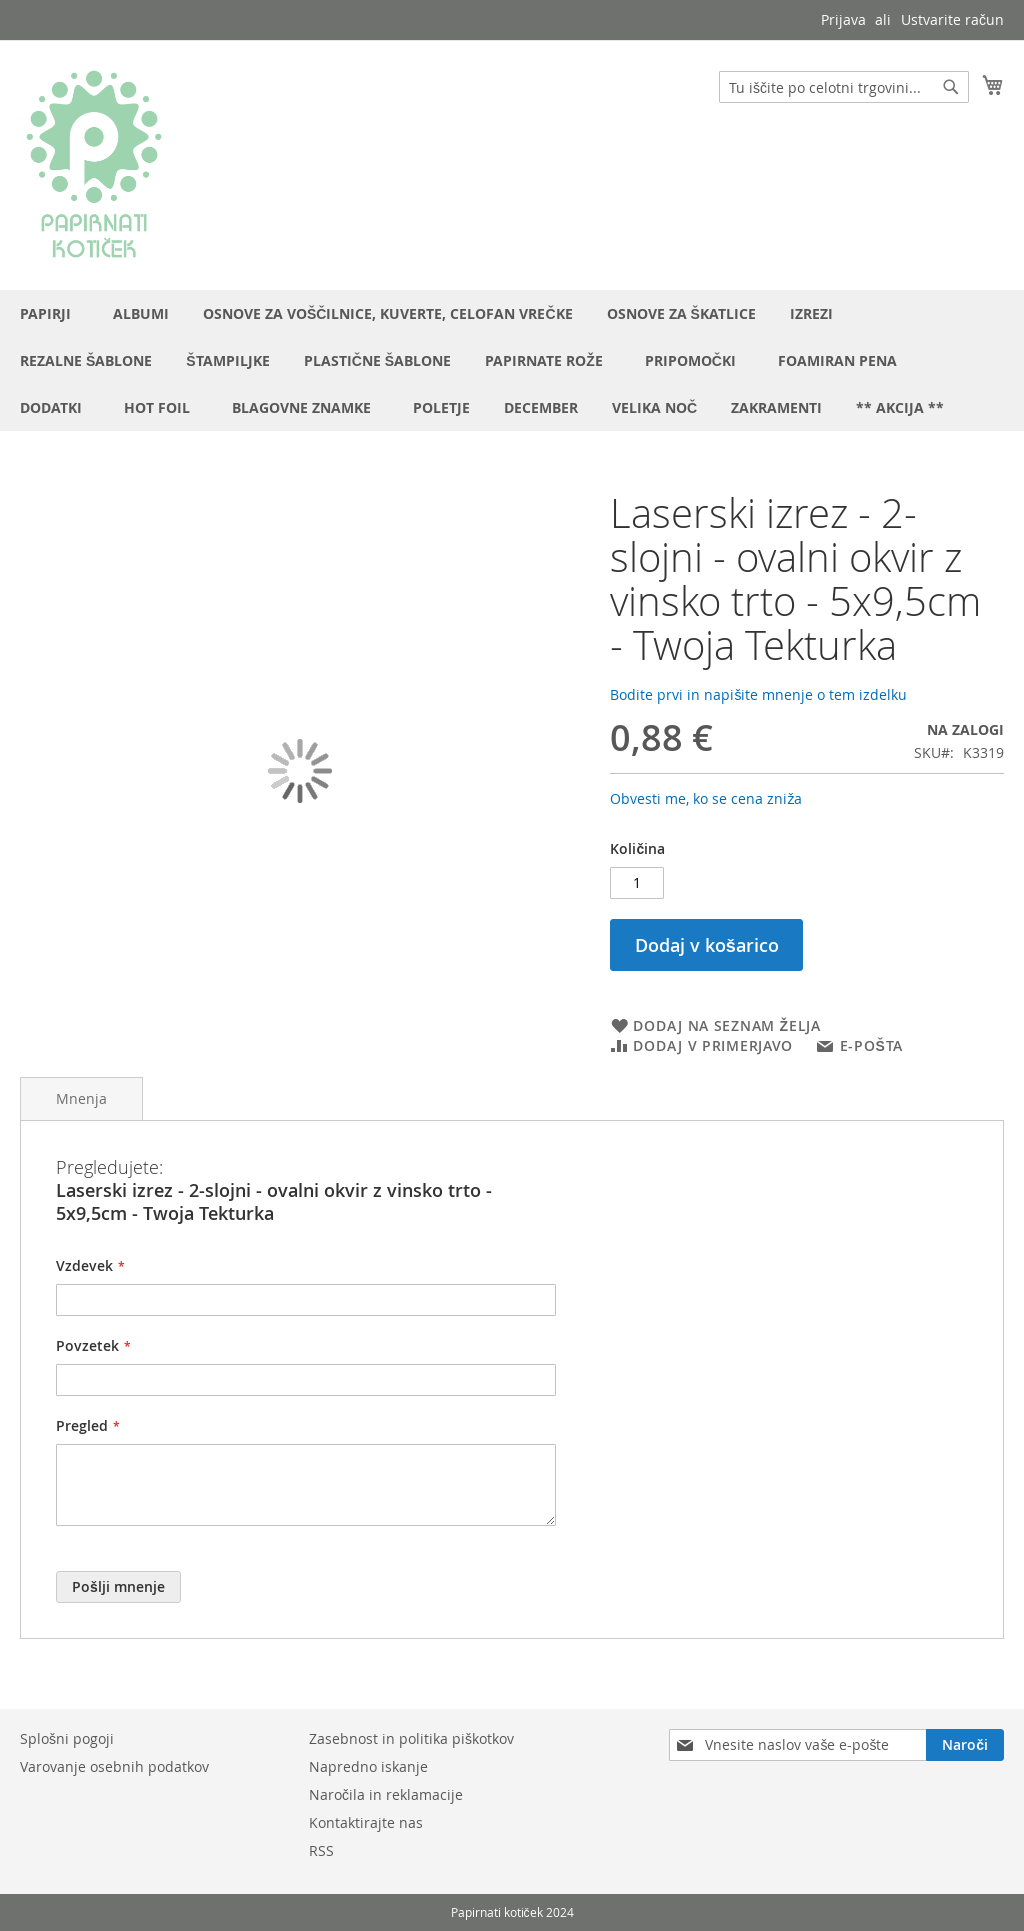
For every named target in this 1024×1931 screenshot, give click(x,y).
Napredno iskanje (368, 1766)
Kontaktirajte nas (366, 1822)
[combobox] (844, 87)
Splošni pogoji (67, 1738)
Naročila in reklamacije (386, 1794)
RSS (321, 1850)
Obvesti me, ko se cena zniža (706, 798)
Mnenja (81, 1098)
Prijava (843, 19)
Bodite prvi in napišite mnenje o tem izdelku (758, 694)
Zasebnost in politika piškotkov (411, 1738)
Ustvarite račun (952, 19)
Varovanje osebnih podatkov (114, 1766)
